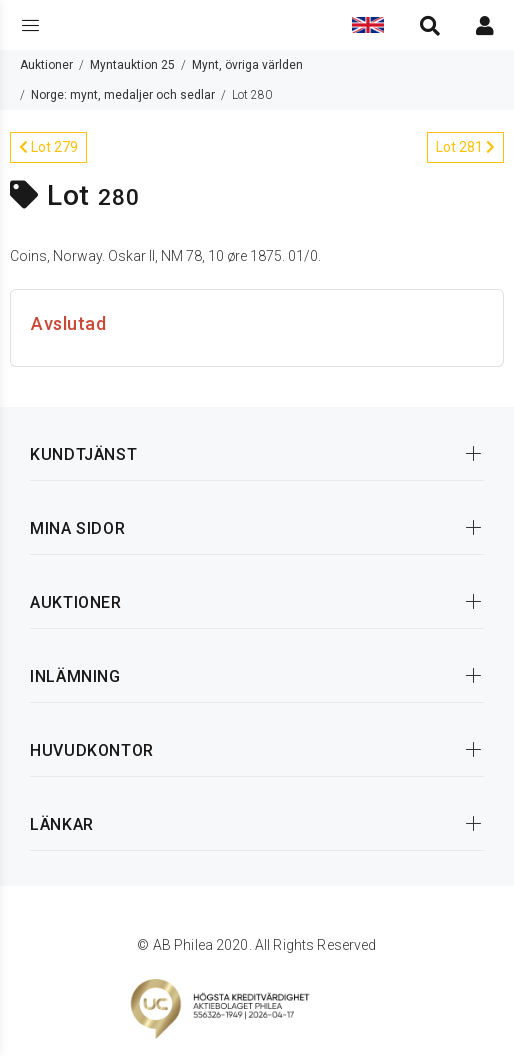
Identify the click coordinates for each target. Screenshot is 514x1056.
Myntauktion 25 (132, 65)
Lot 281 (465, 147)
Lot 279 (48, 147)
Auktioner (46, 65)
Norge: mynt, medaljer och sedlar (123, 95)
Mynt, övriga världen (247, 65)
